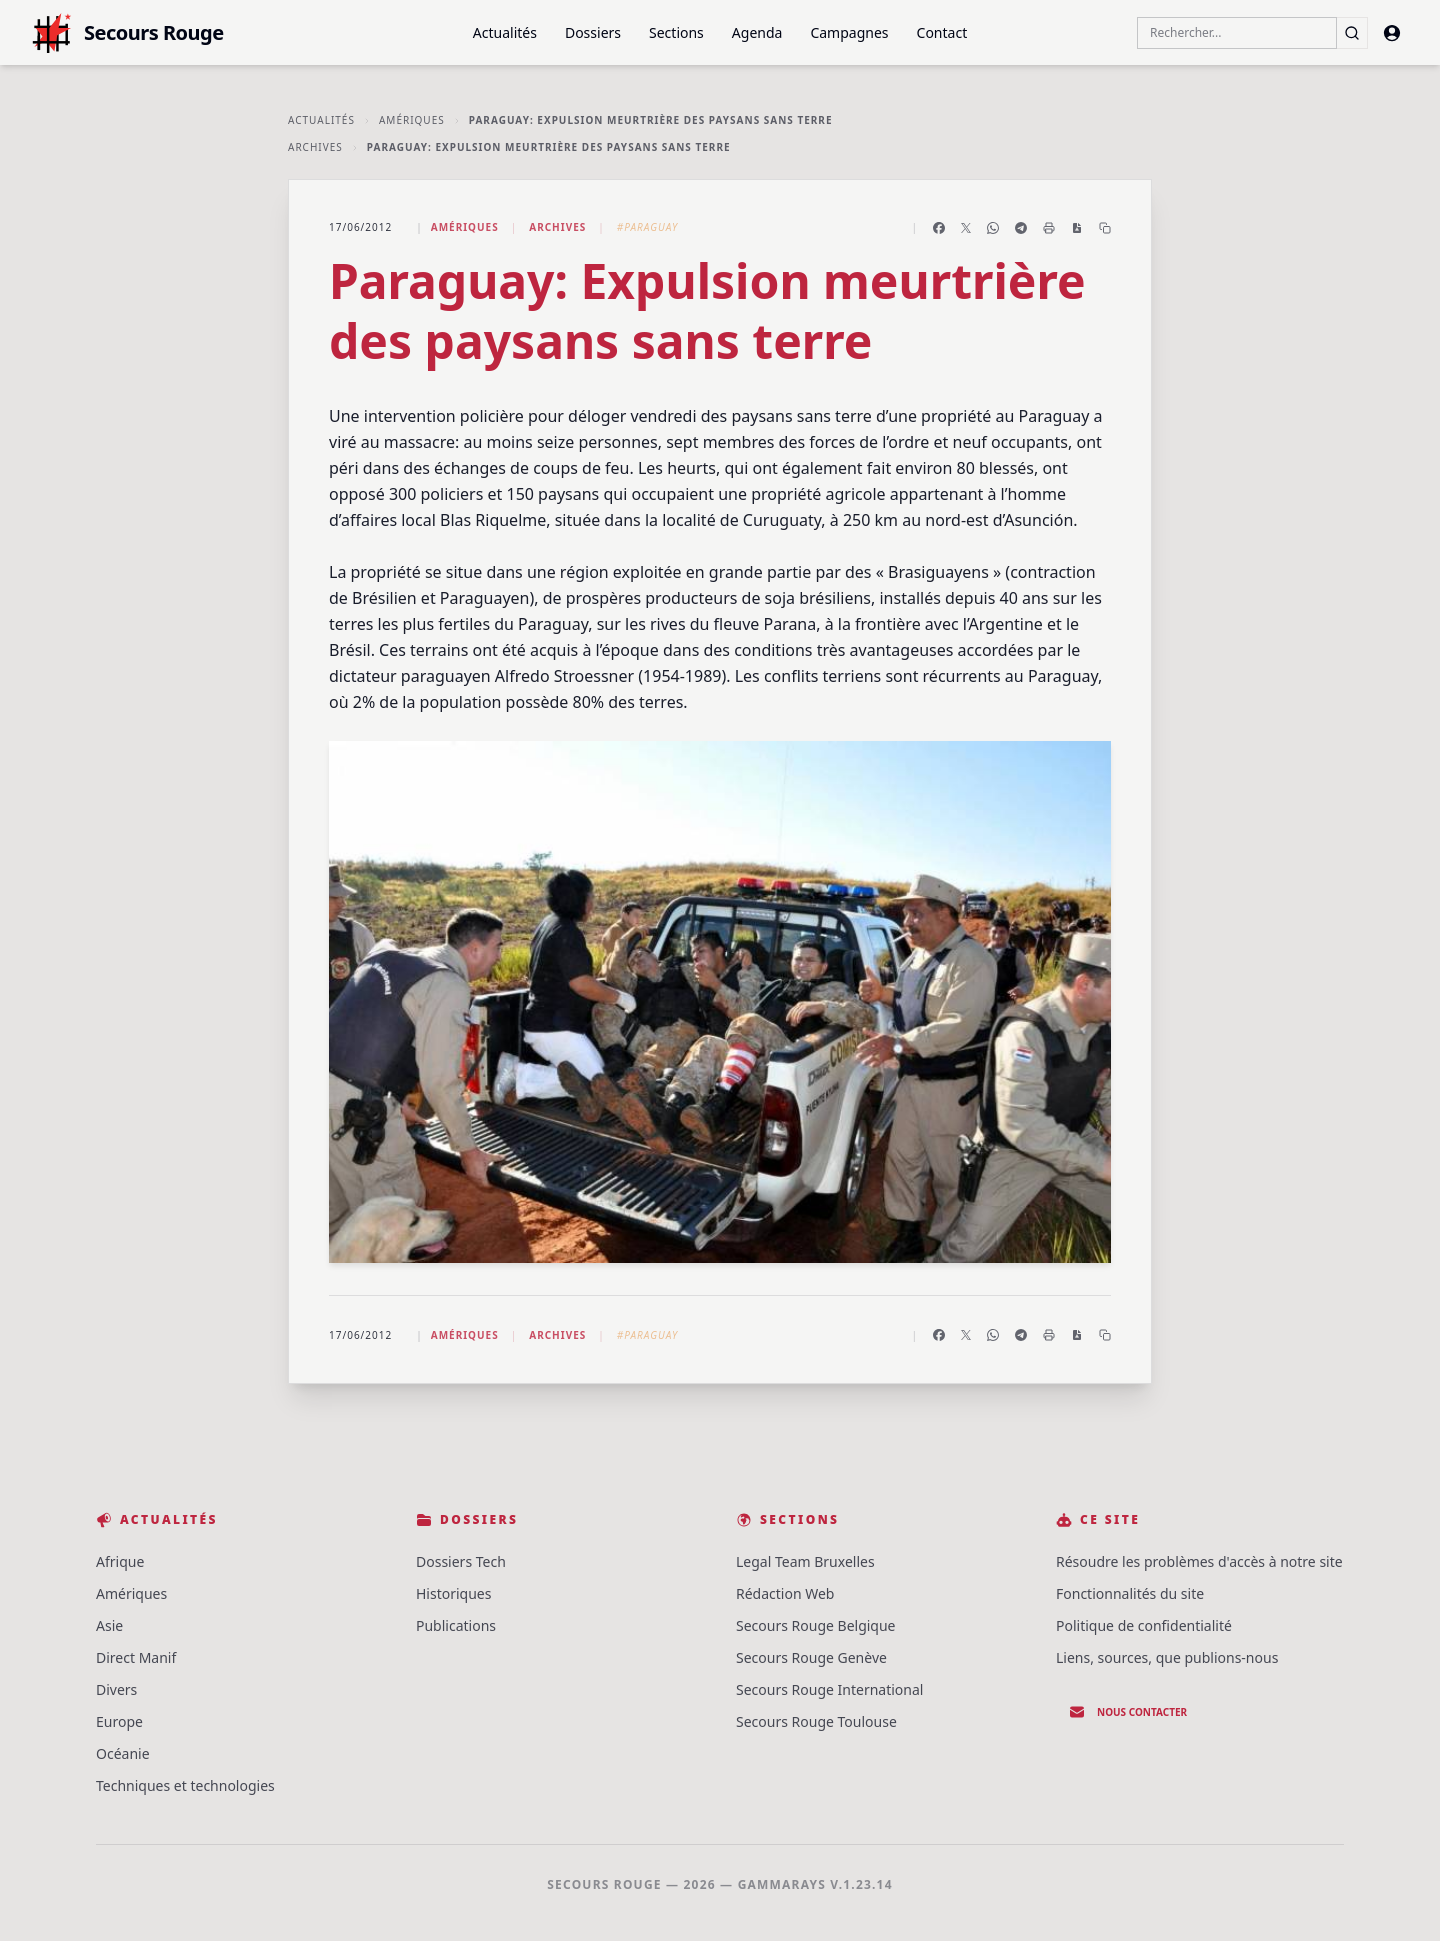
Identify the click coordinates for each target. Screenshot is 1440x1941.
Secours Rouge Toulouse (816, 1721)
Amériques (412, 120)
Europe (119, 1721)
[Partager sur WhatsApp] (993, 228)
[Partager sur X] (966, 228)
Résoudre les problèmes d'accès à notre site (1199, 1561)
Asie (109, 1625)
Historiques (453, 1593)
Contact (942, 32)
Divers (116, 1689)
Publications (456, 1625)
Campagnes (849, 32)
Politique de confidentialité (1144, 1625)
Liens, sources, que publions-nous (1167, 1657)
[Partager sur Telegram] (1021, 228)
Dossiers (593, 32)
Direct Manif (136, 1657)
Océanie (123, 1753)
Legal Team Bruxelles (805, 1561)
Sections (676, 32)
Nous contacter (1128, 1712)
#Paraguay (647, 227)
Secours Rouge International (829, 1689)
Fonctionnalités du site (1130, 1593)
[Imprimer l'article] (1049, 228)
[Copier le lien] (1105, 228)
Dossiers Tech (461, 1561)
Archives (315, 147)
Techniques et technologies (185, 1785)
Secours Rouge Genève (811, 1657)
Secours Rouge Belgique (816, 1625)
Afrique (120, 1561)
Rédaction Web (785, 1593)
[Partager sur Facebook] (939, 228)
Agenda (757, 32)
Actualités (505, 32)
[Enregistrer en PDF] (1077, 228)
